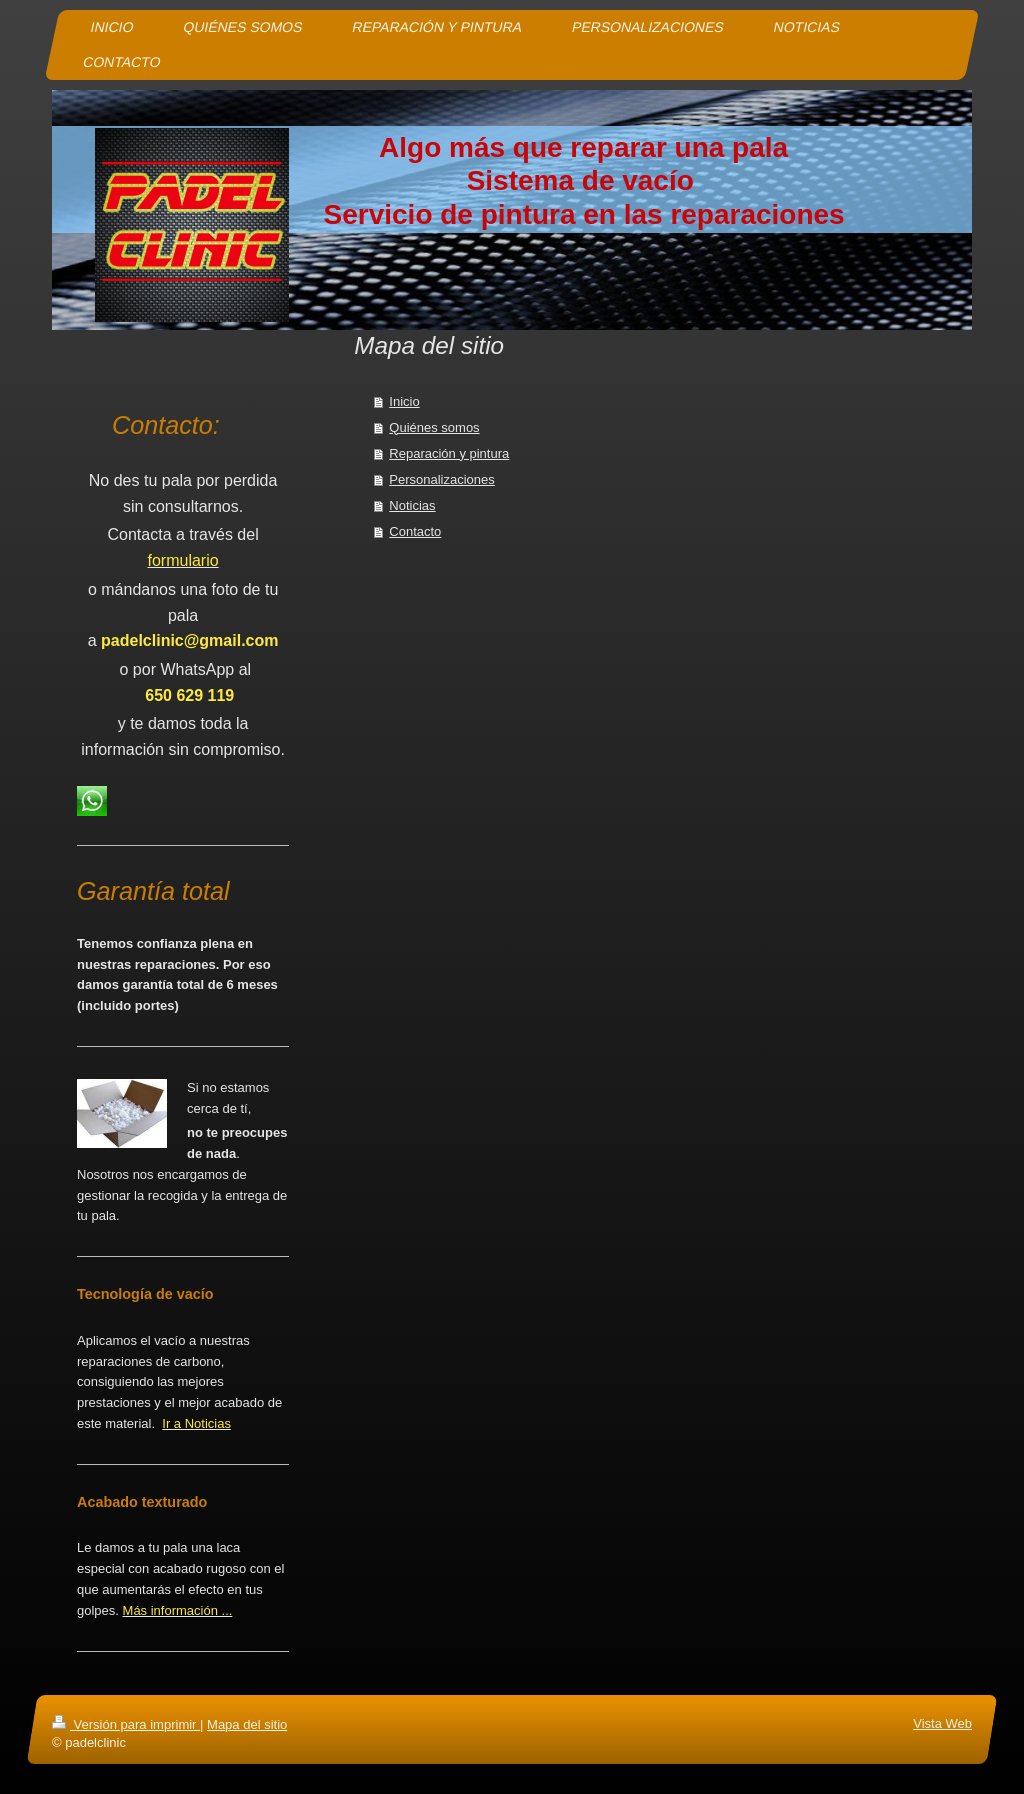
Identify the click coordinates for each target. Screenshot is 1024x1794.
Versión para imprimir (126, 1724)
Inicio (404, 401)
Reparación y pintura (449, 453)
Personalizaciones (442, 479)
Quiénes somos (434, 427)
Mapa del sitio (247, 1724)
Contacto (415, 531)
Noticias (412, 505)
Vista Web (942, 1723)
